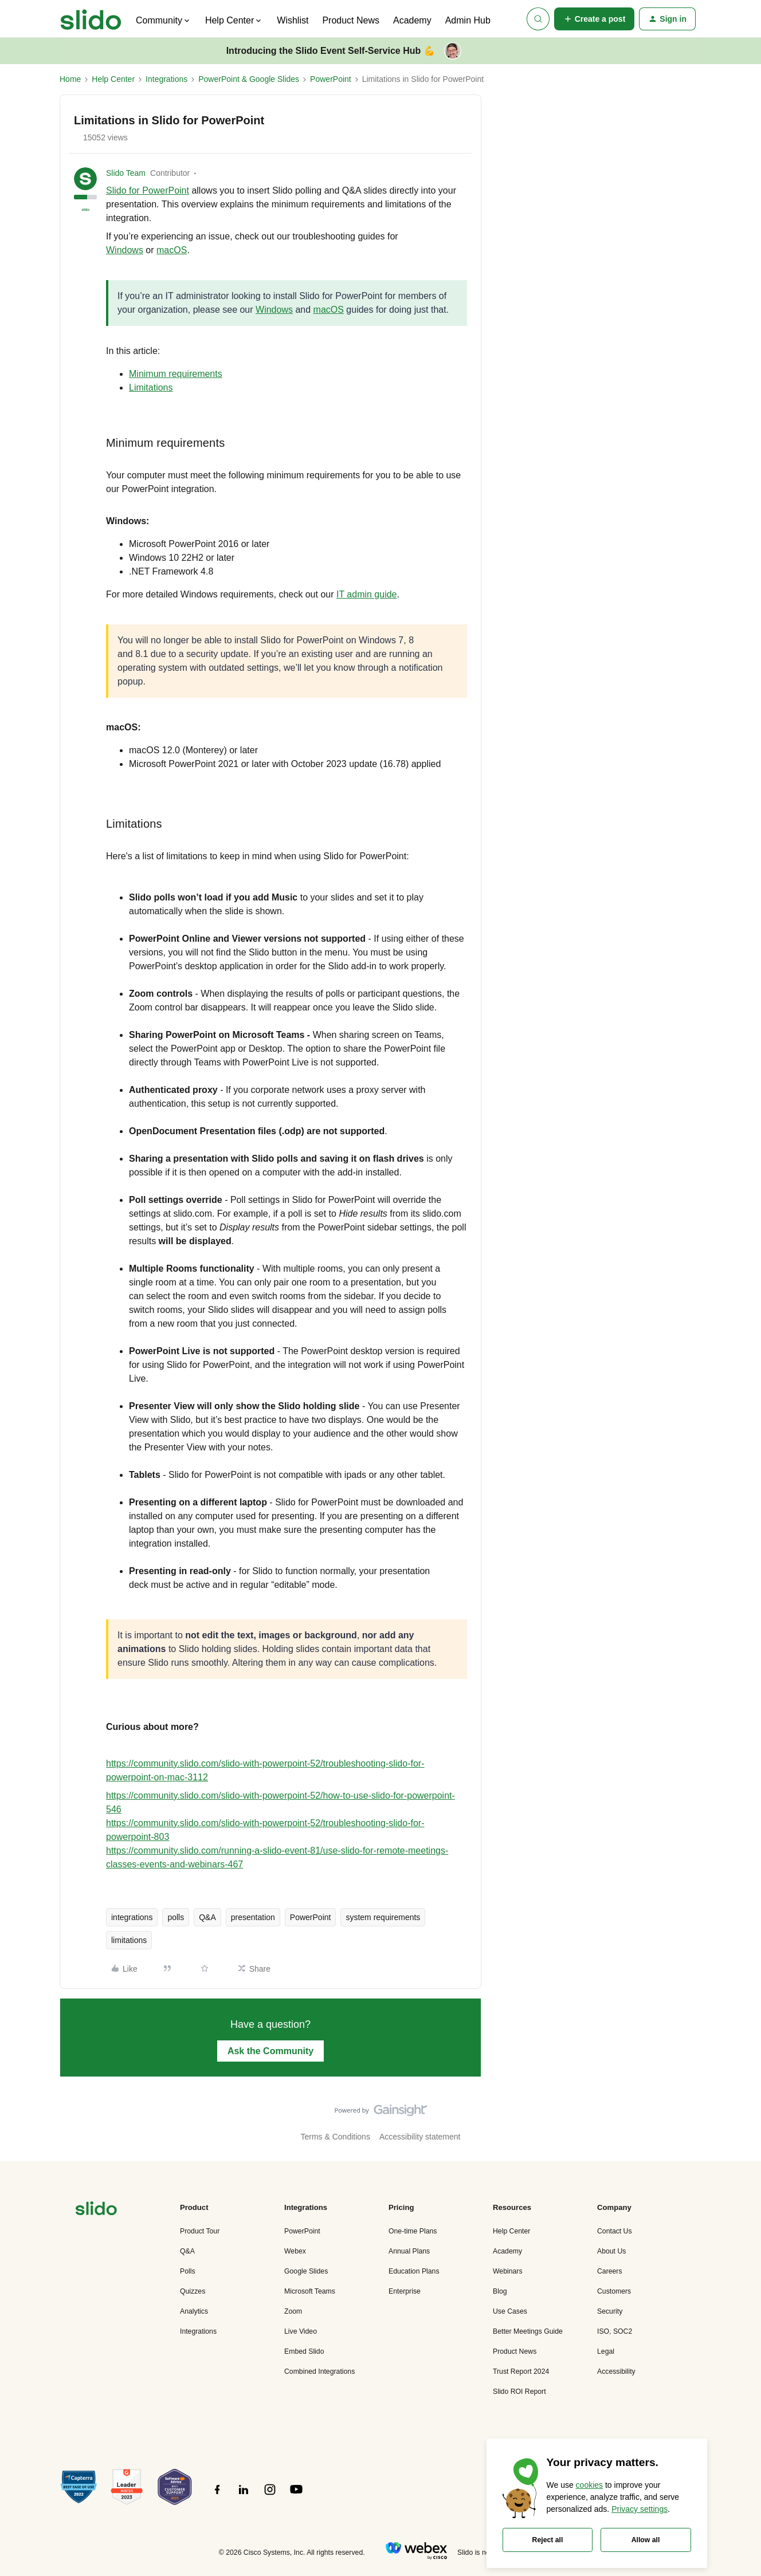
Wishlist (292, 20)
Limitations (150, 387)
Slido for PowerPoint (147, 190)
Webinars (508, 2271)
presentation (253, 1917)
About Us (611, 2251)
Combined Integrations (319, 2371)
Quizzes (192, 2291)
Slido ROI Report (519, 2392)
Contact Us (614, 2231)
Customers (614, 2291)
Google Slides (306, 2271)
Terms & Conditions (335, 2136)
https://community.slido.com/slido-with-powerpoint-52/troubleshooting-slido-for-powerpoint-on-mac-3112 (265, 1770)
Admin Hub (468, 20)
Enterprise (405, 2291)
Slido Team (126, 173)
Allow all (645, 2540)
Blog (500, 2291)
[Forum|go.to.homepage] (91, 18)
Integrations (166, 79)
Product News (350, 20)
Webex (295, 2251)
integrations (131, 1917)
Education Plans (414, 2271)
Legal (605, 2351)
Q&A (207, 1917)
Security (609, 2311)
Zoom (293, 2311)
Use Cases (510, 2311)
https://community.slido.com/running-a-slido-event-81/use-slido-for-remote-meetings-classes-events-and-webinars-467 (277, 1857)
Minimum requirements (175, 374)
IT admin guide (366, 594)
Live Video (300, 2331)
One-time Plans (413, 2231)
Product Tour (199, 2231)
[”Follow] (217, 2495)
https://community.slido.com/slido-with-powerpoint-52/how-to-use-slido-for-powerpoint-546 (280, 1802)
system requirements (383, 1917)
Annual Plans (409, 2251)
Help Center (113, 79)
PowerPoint (330, 79)
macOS (171, 250)
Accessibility (616, 2371)
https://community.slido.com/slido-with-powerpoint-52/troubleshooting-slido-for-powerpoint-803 (265, 1830)
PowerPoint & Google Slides (248, 79)
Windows (124, 250)
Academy (412, 20)
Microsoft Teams (309, 2291)
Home (70, 79)
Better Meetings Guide (528, 2331)
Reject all (547, 2540)
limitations (129, 1940)
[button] (594, 18)
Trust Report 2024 (521, 2371)
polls (175, 1917)
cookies (589, 2485)
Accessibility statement (420, 2136)
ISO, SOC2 (614, 2331)
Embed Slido (304, 2351)
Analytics (194, 2311)
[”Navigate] (96, 2210)
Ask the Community (270, 2051)
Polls (187, 2271)
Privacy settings (639, 2509)
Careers (609, 2271)
